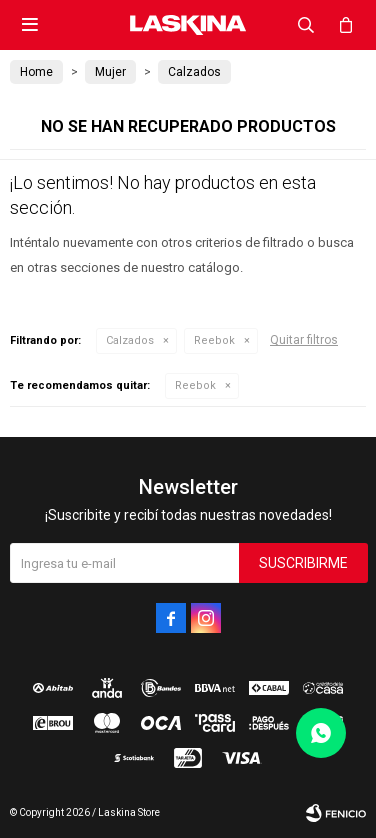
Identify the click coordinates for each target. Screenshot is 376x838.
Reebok (214, 340)
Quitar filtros (304, 340)
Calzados (130, 340)
